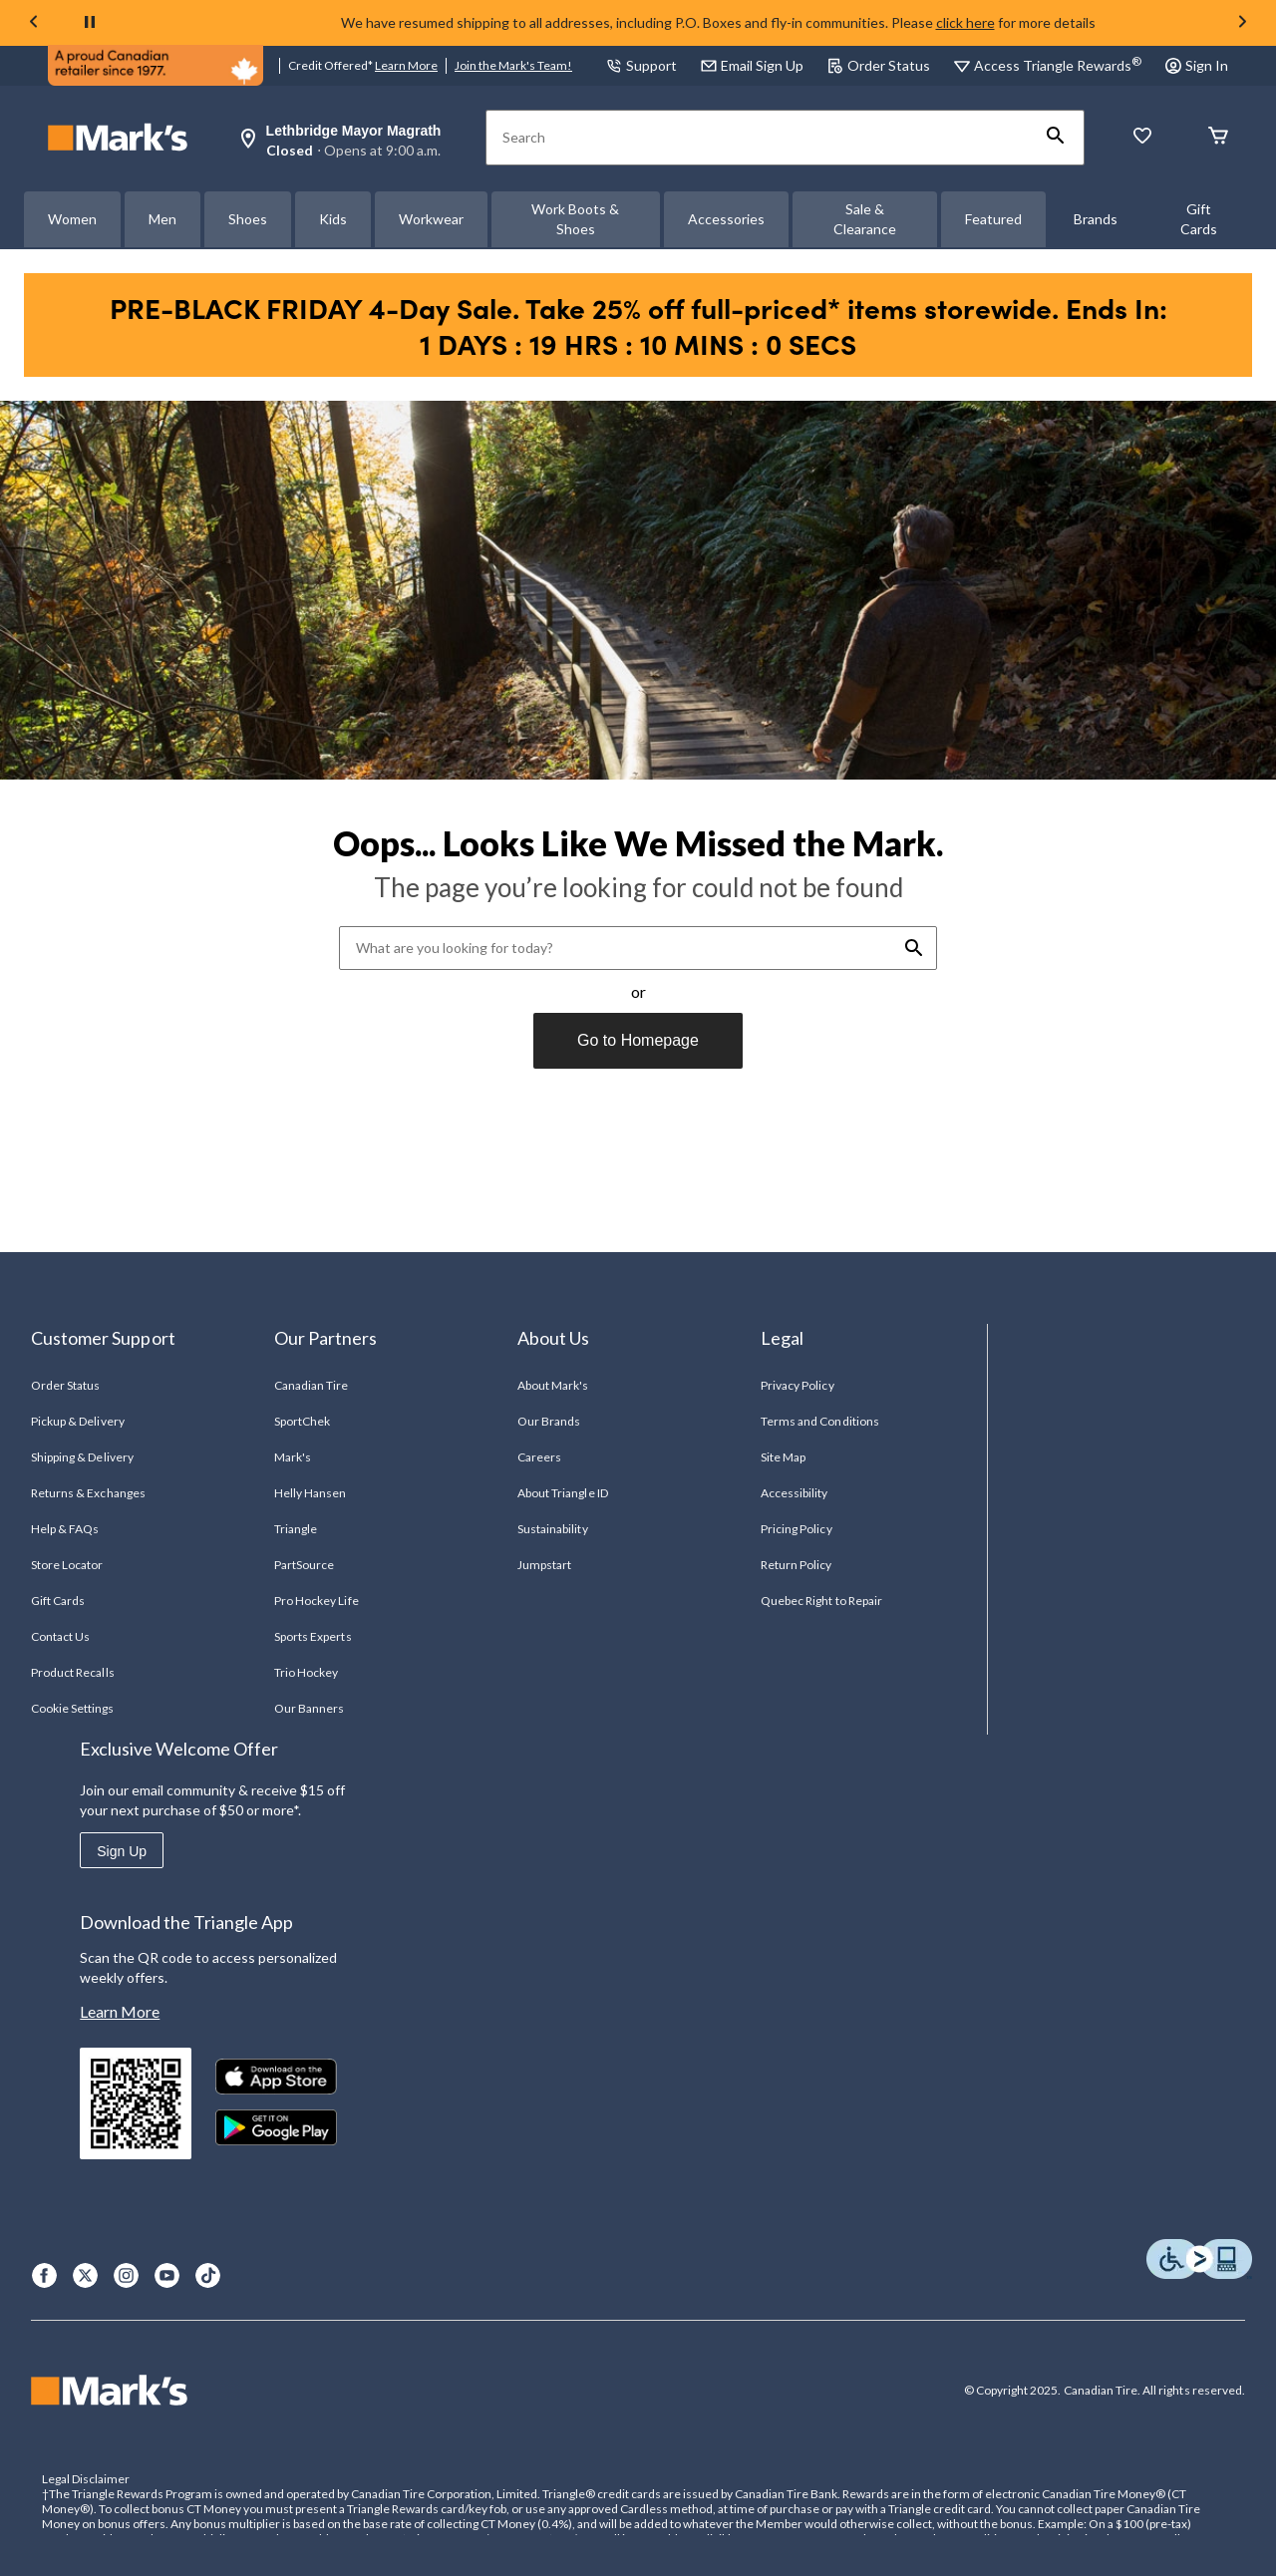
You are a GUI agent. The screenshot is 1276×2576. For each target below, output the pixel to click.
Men (162, 218)
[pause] (90, 23)
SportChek (302, 1421)
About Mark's (552, 1385)
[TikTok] (207, 2275)
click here (965, 22)
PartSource (304, 1564)
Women (72, 218)
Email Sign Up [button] (752, 65)
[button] (1056, 138)
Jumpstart (544, 1564)
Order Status (878, 65)
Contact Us (60, 1636)
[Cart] (1218, 137)
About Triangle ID (562, 1492)
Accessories (726, 218)
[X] (85, 2275)
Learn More (406, 65)
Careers (539, 1456)
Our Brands (548, 1421)
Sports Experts (313, 1636)
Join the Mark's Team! (513, 65)
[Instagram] (126, 2275)
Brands (1095, 218)
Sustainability (552, 1528)
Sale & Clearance (864, 218)
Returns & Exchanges (88, 1492)
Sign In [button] (1196, 65)
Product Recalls (73, 1672)
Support (641, 65)
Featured (993, 218)
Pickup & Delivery (78, 1421)
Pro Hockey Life (316, 1600)
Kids (333, 218)
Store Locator (67, 1564)
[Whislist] (1142, 137)
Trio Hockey (306, 1672)
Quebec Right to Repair (821, 1600)
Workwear (431, 218)
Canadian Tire (311, 1385)
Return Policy (796, 1564)
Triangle (295, 1528)
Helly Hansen (310, 1492)
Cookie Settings (72, 1708)
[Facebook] (44, 2275)
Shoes (247, 218)
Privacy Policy (797, 1385)
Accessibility (794, 1492)
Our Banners (309, 1708)
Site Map (783, 1456)
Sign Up (122, 1851)
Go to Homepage (638, 1040)
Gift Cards (1198, 218)
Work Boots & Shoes (575, 218)
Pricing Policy (796, 1528)
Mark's (292, 1456)
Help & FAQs (65, 1528)
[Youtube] (167, 2275)
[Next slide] (1242, 22)
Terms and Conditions (820, 1421)
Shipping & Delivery (82, 1456)
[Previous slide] (34, 22)
